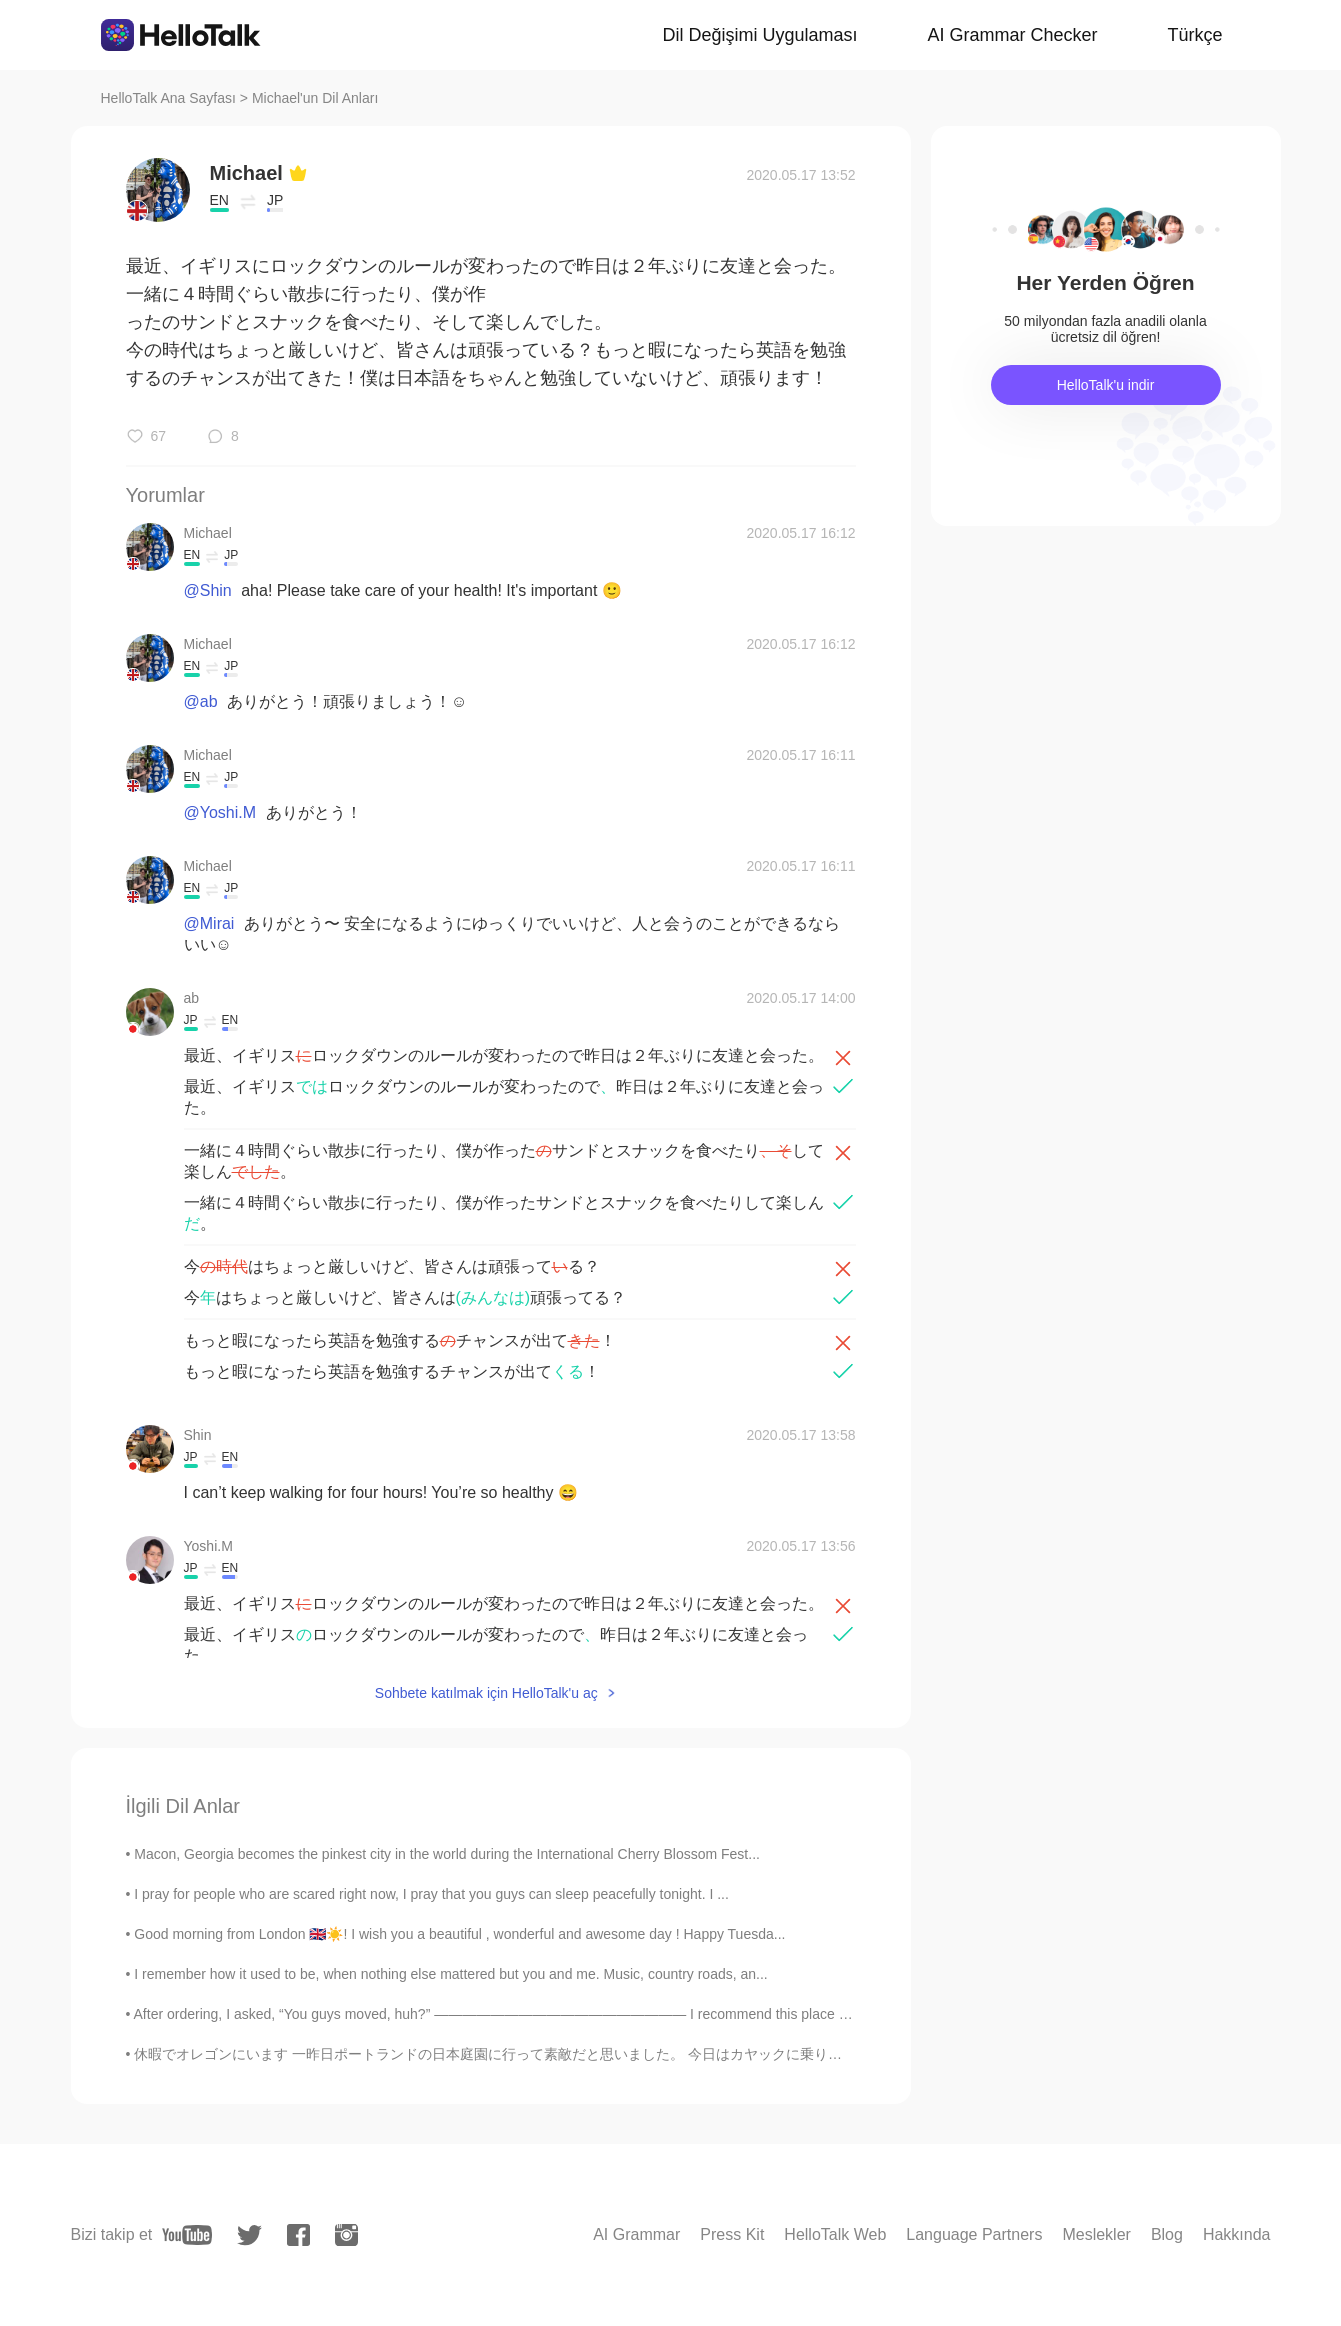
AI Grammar (636, 2234)
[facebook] (298, 2235)
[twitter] (249, 2235)
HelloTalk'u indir (1106, 385)
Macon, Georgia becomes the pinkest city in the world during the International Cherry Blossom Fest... (447, 1854)
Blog (1167, 2234)
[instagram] (346, 2235)
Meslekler (1096, 2234)
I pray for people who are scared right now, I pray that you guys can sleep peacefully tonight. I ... (431, 1894)
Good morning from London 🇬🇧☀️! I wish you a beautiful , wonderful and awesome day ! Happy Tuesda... (459, 1934)
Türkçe (1194, 35)
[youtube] (187, 2235)
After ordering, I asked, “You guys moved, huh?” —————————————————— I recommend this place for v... (505, 2014)
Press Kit (732, 2234)
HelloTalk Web (835, 2234)
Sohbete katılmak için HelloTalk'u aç (486, 1693)
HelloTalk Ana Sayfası (168, 98)
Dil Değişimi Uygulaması (759, 35)
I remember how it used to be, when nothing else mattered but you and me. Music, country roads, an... (450, 1974)
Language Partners (974, 2234)
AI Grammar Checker (1012, 35)
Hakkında (1237, 2234)
